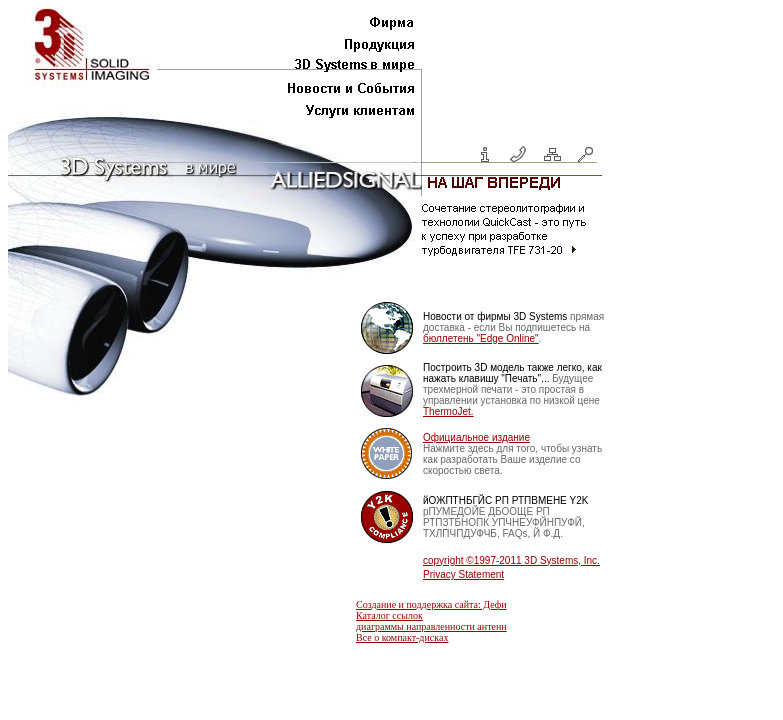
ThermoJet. (448, 411)
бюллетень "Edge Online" (481, 338)
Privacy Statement (463, 574)
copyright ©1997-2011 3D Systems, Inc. (511, 560)
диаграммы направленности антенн (431, 626)
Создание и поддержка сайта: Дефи (431, 604)
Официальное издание (476, 437)
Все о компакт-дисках (402, 637)
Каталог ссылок (389, 615)
